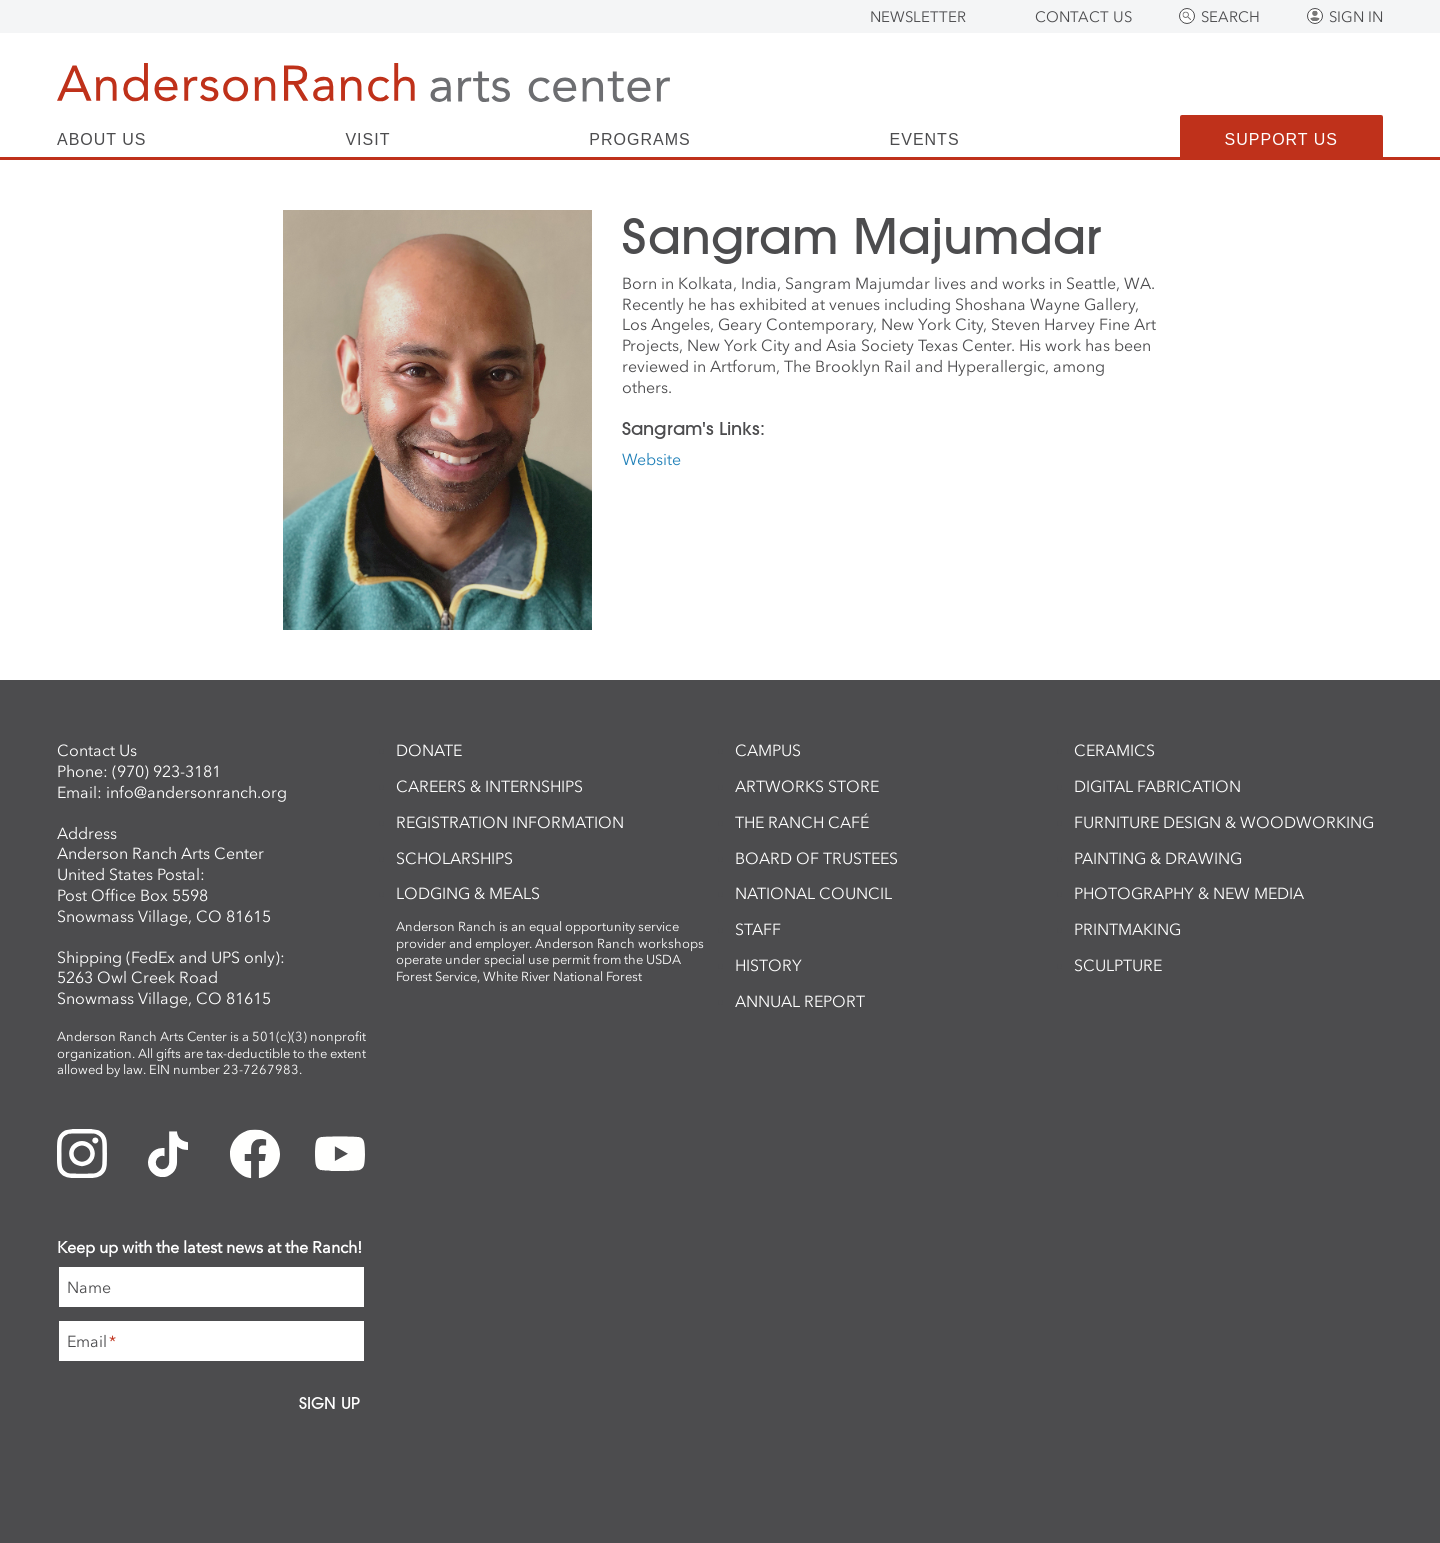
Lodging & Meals (468, 893)
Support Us (1281, 139)
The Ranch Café (802, 822)
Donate (429, 750)
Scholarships (454, 858)
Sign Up (329, 1403)
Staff (758, 929)
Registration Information (510, 822)
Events (925, 140)
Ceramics (1114, 750)
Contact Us (1083, 17)
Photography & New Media (1189, 893)
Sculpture (1118, 965)
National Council (813, 893)
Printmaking (1127, 929)
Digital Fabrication (1157, 786)
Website (651, 459)
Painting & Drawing (1158, 858)
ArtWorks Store (807, 786)
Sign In (1356, 17)
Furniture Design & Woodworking (1224, 822)
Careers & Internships (489, 786)
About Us (102, 140)
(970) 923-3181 (166, 771)
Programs (639, 140)
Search (1230, 17)
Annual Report (800, 1001)
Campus (768, 750)
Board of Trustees (816, 858)
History (768, 965)
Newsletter (918, 17)
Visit (367, 140)
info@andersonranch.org (196, 792)
